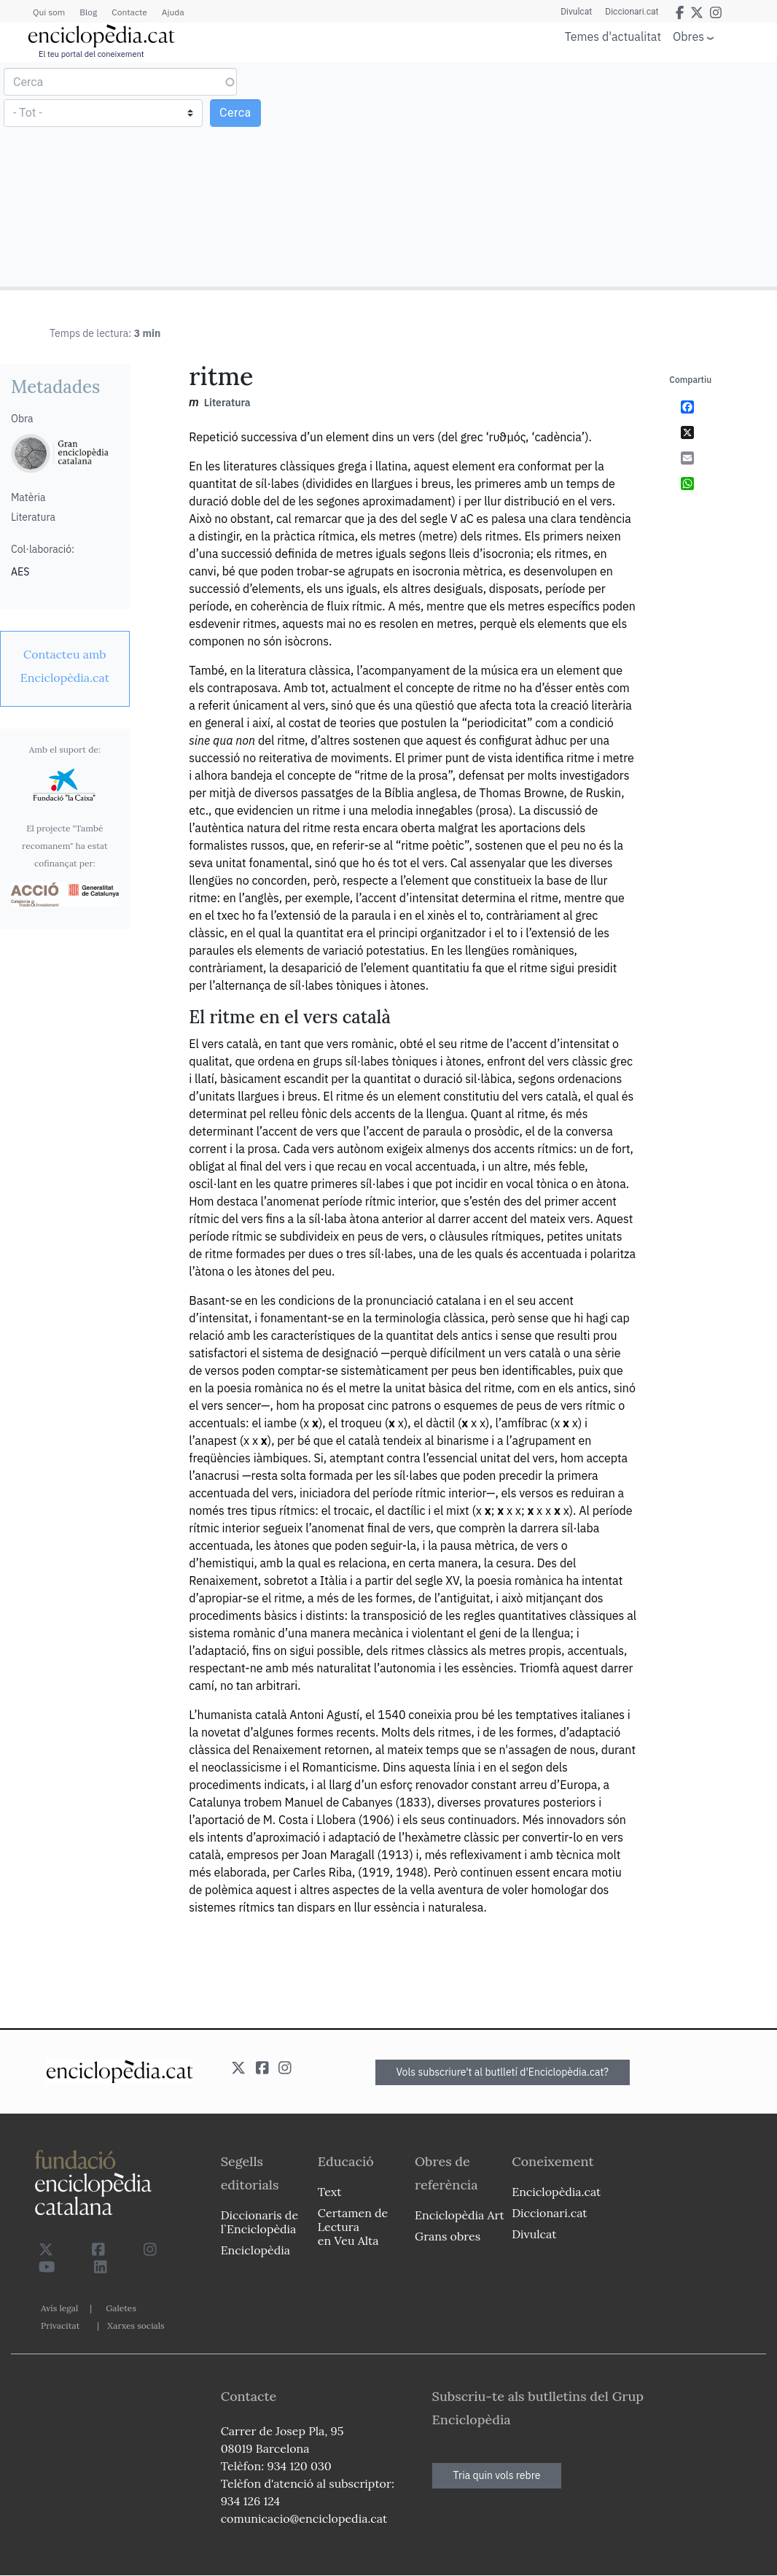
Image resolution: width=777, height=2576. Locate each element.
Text (330, 2191)
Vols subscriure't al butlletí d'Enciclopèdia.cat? (503, 2072)
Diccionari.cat (630, 12)
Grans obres (447, 2236)
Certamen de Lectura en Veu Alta (353, 2226)
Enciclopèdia (255, 2250)
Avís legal (59, 2308)
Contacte (129, 12)
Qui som (49, 12)
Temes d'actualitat (613, 36)
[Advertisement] (580, 173)
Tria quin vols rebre (497, 2475)
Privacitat (60, 2325)
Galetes (121, 2308)
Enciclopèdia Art (459, 2215)
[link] (65, 666)
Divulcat (574, 12)
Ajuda (173, 12)
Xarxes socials (135, 2325)
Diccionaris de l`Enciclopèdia (259, 2222)
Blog (88, 12)
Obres (688, 36)
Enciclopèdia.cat (556, 2191)
